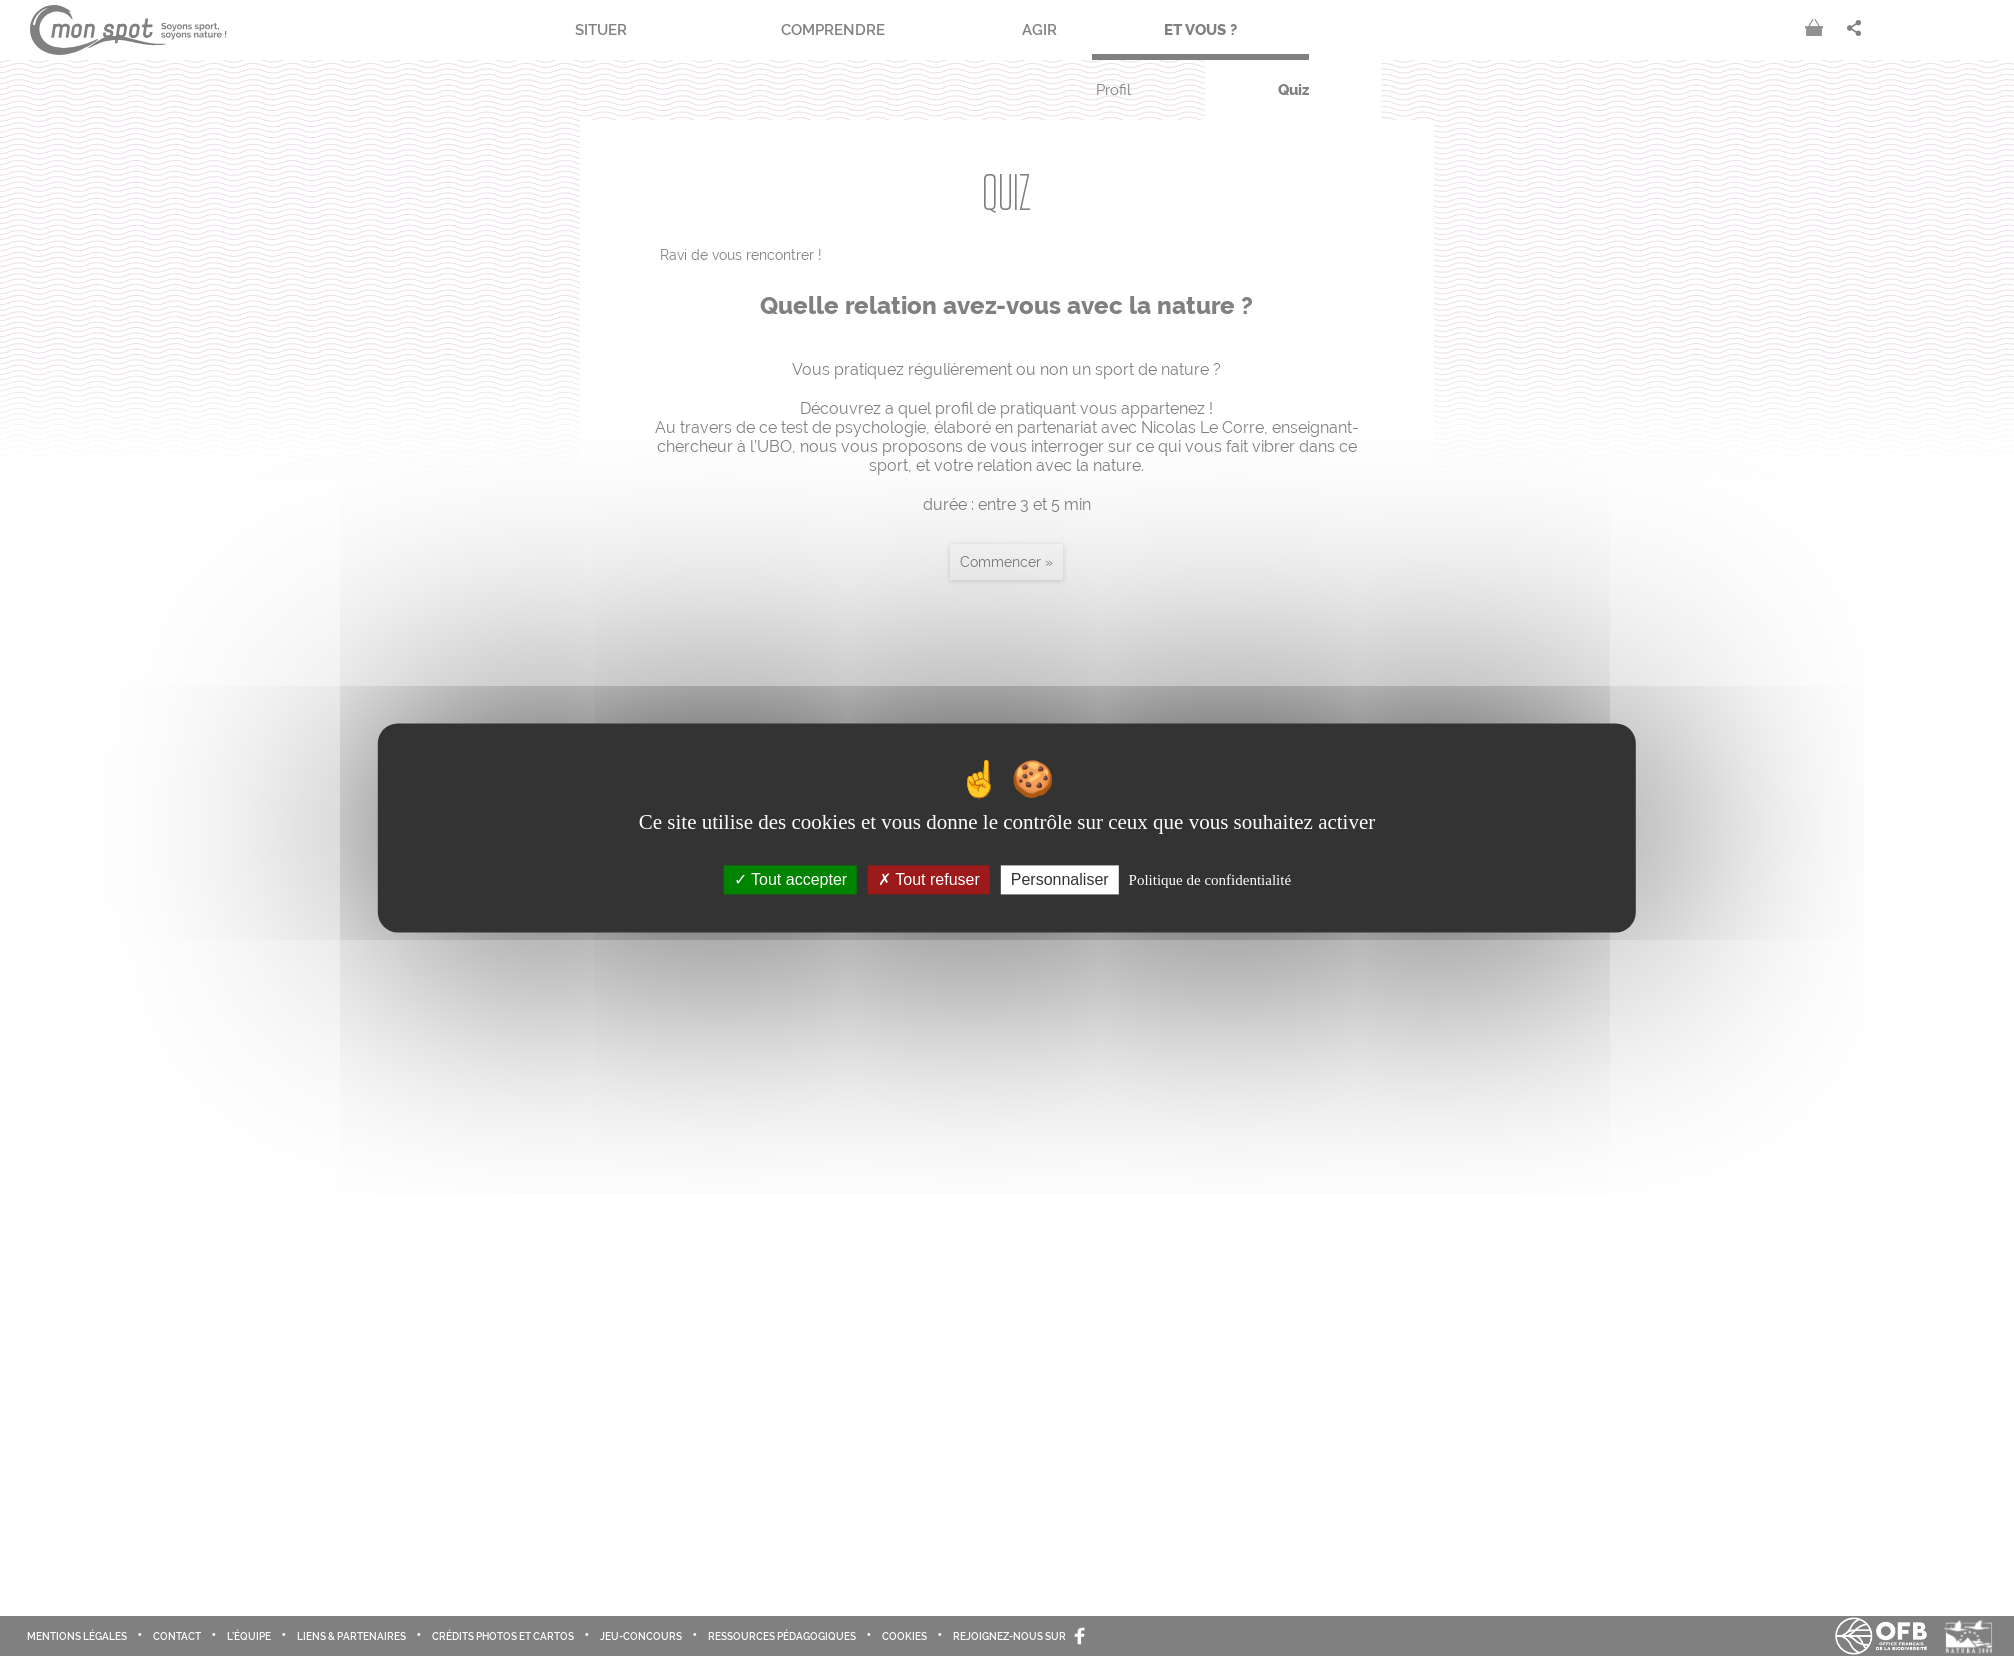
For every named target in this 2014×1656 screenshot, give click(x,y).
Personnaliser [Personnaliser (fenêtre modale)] (1060, 879)
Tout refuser (929, 879)
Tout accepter (790, 879)
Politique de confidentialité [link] (1210, 880)
